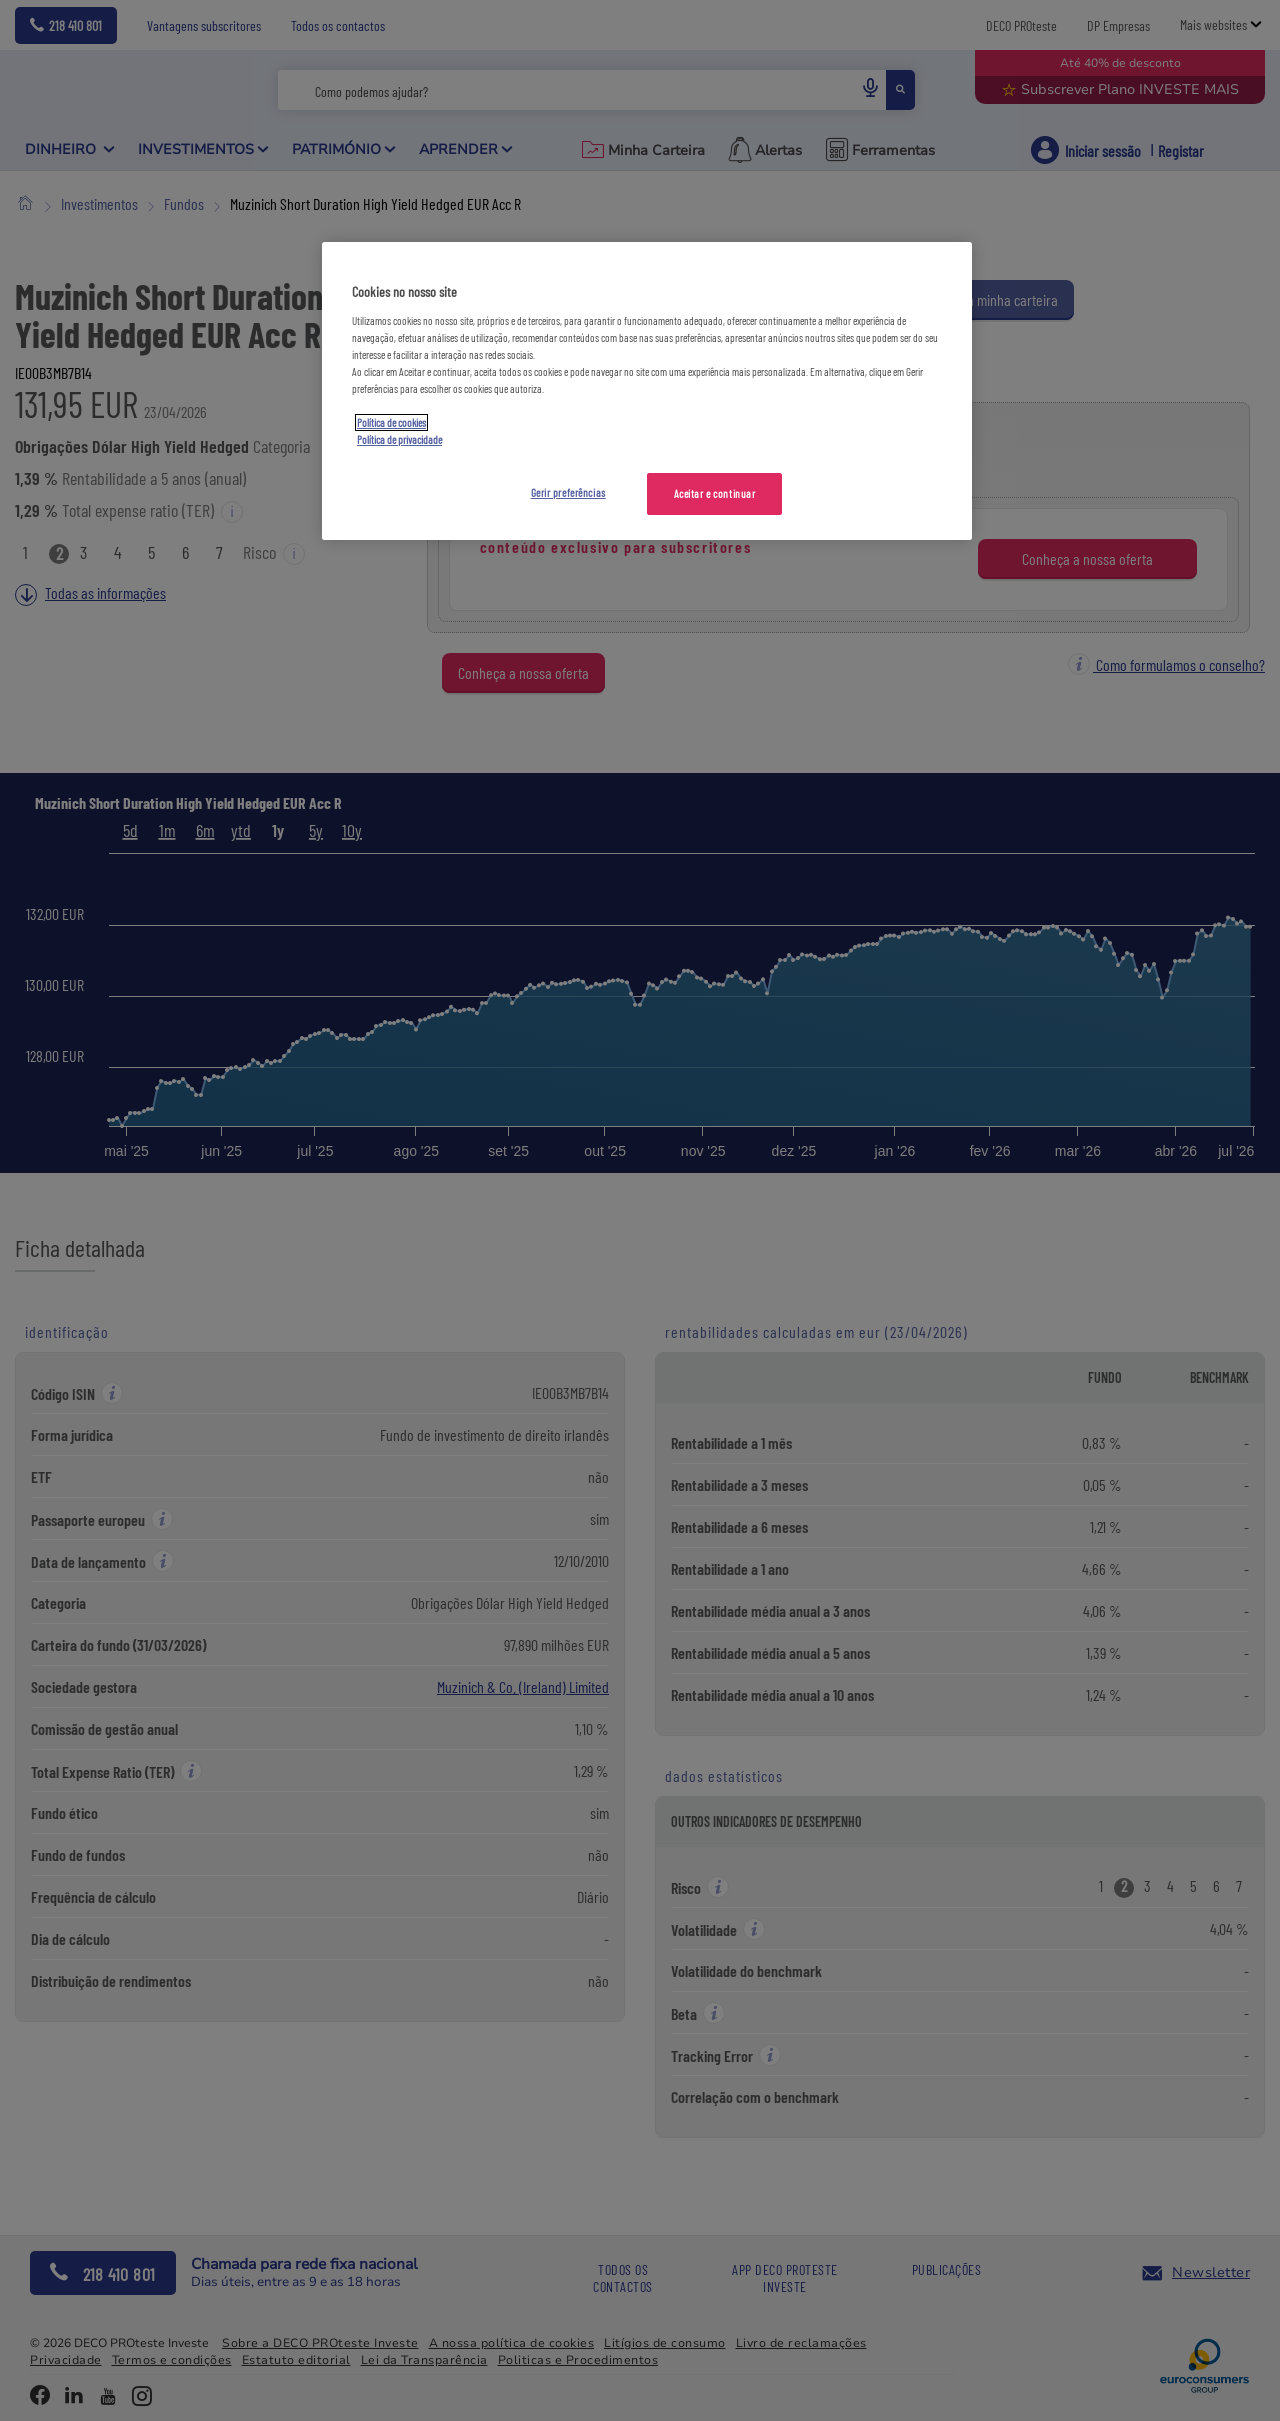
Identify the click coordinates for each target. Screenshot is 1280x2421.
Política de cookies (391, 422)
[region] (647, 391)
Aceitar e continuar (715, 493)
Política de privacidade (399, 439)
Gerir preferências (568, 492)
